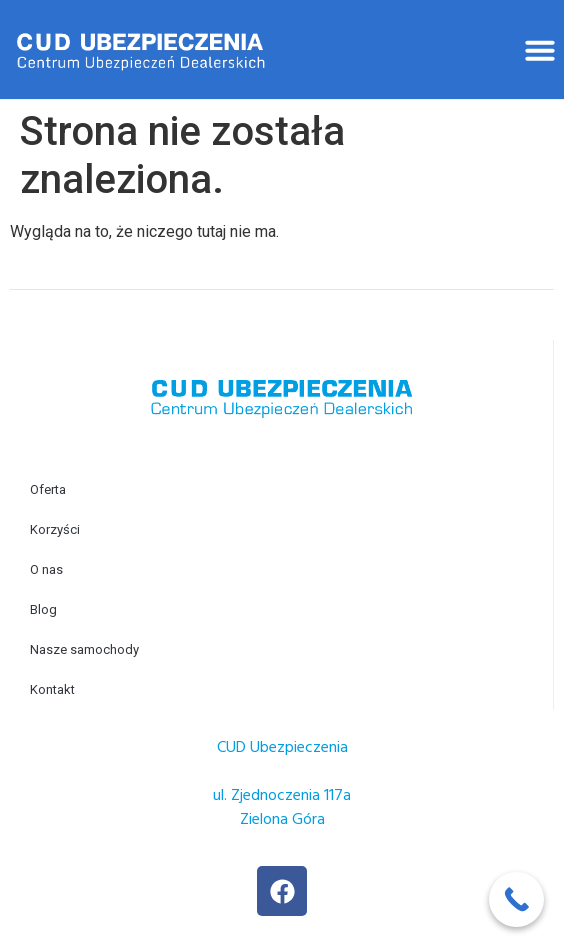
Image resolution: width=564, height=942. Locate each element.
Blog (43, 609)
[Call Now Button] (516, 899)
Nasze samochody (84, 649)
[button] (540, 50)
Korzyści (55, 529)
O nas (46, 569)
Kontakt (52, 689)
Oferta (48, 489)
